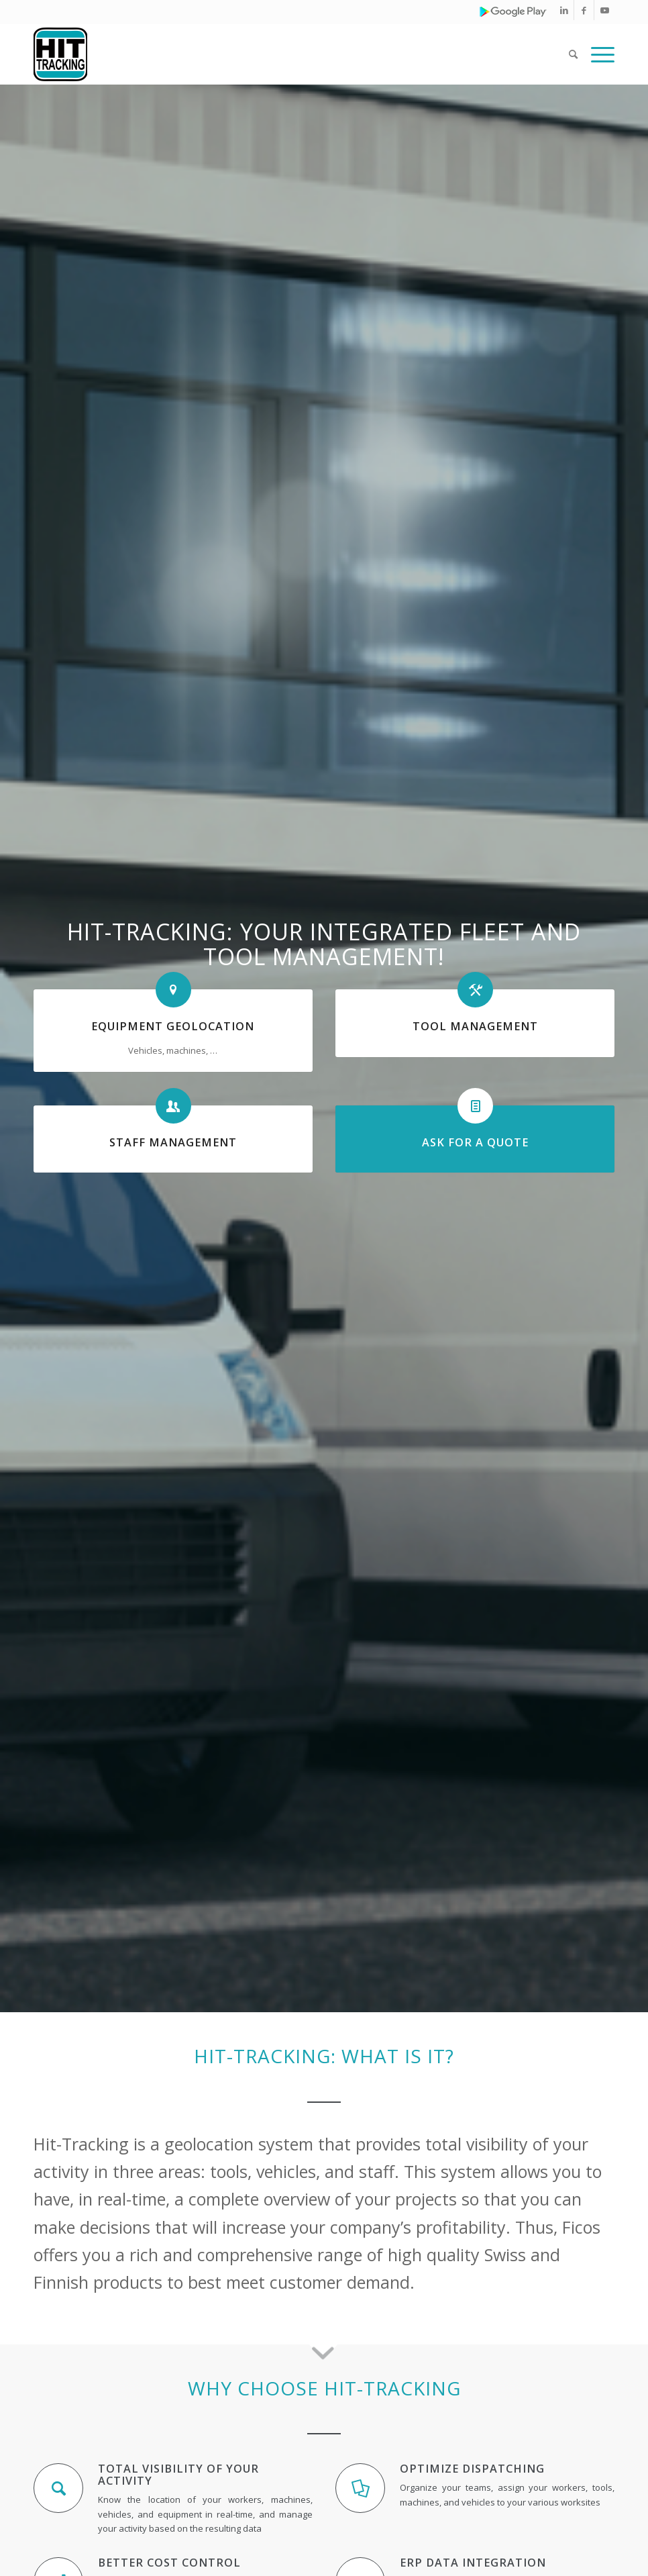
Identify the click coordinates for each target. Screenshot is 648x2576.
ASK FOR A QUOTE (475, 1142)
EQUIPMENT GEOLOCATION (172, 1026)
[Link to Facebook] (584, 10)
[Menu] (599, 54)
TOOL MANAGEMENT (475, 1026)
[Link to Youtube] (604, 10)
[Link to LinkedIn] (564, 10)
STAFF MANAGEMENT (173, 1142)
